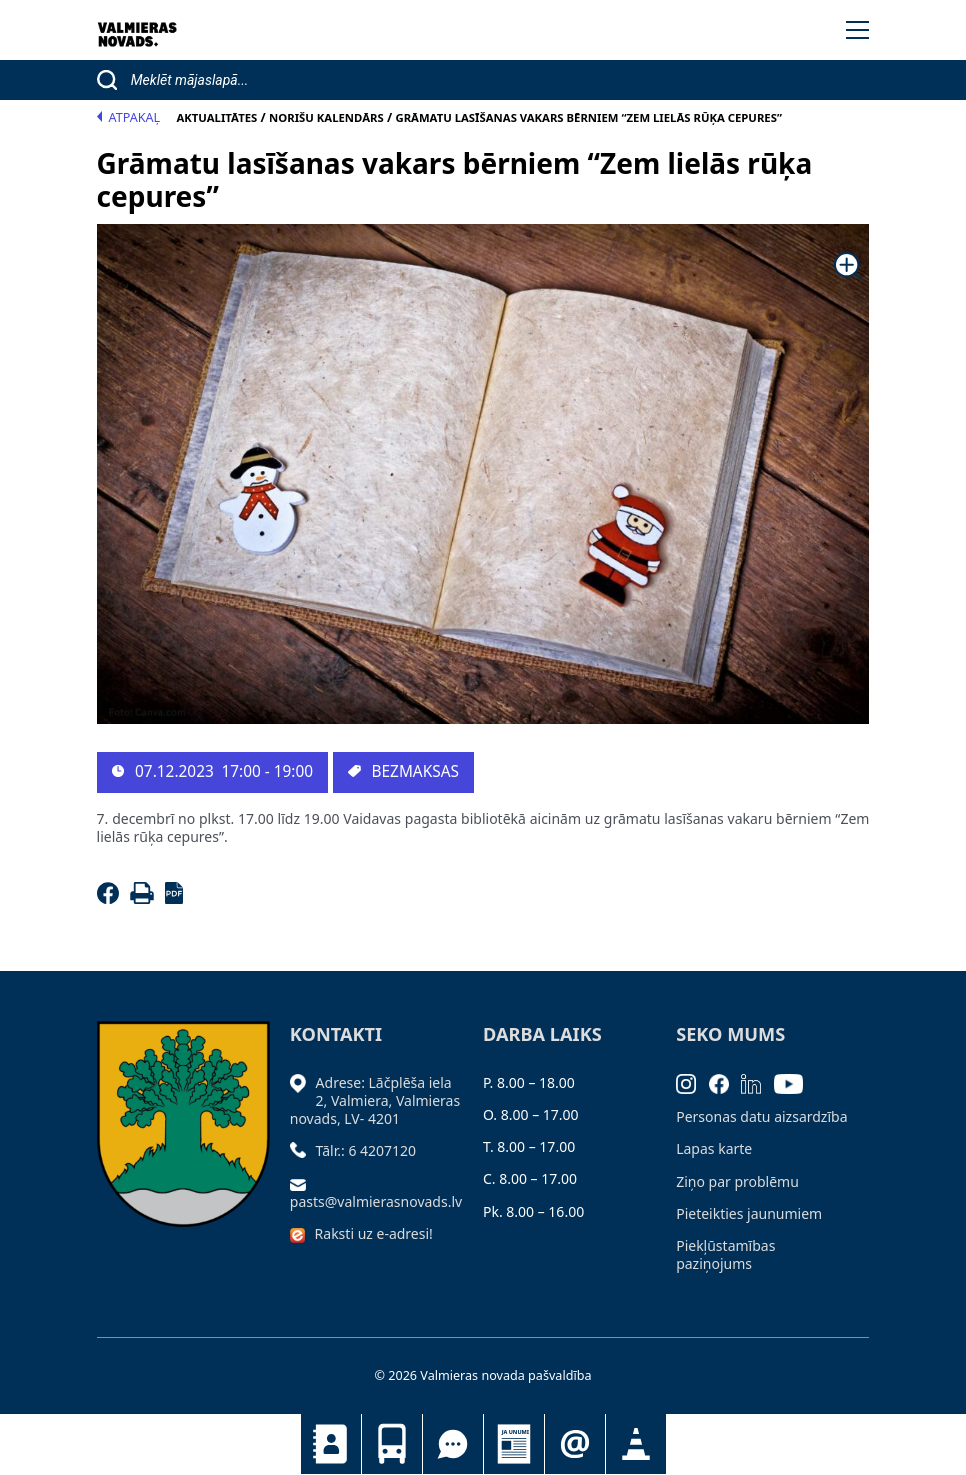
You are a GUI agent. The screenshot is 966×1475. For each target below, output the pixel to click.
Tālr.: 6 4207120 (366, 1150)
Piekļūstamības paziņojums (725, 1254)
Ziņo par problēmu (737, 1181)
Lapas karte (714, 1148)
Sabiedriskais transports (392, 1444)
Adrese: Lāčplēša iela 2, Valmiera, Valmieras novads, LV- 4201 (375, 1100)
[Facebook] (111, 898)
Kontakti (331, 1444)
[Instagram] (692, 1082)
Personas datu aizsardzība (761, 1116)
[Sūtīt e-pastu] (303, 1183)
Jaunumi (514, 1444)
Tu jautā (453, 1444)
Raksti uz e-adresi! (374, 1233)
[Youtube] (795, 1082)
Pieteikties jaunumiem (575, 1444)
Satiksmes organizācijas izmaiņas (636, 1444)
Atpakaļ (129, 117)
